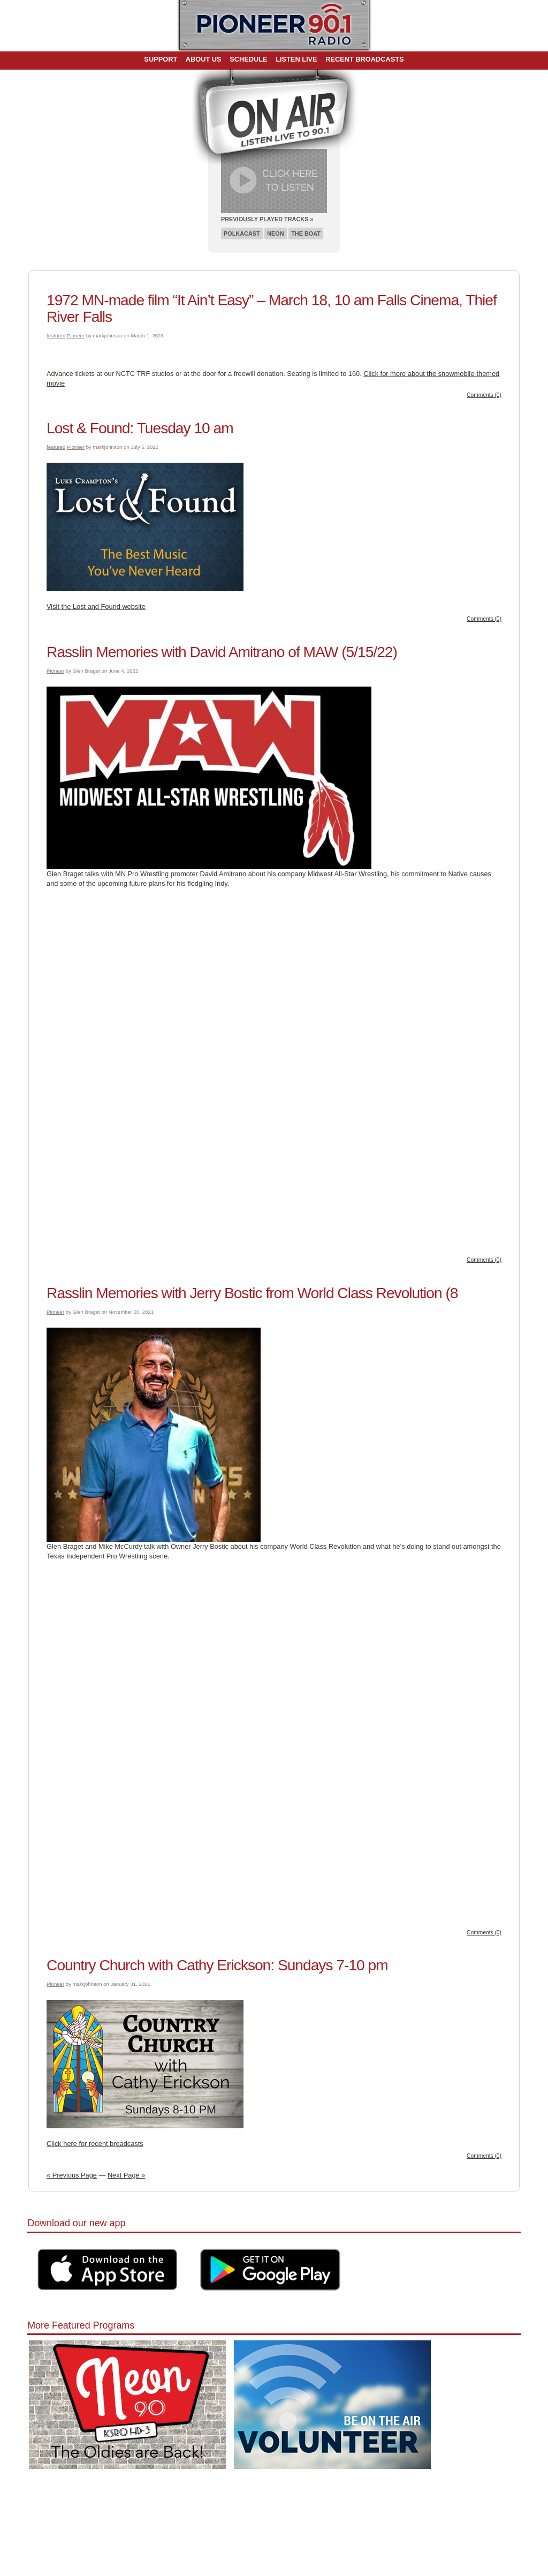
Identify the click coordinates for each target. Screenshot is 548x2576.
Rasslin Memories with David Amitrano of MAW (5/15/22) (222, 652)
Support (160, 59)
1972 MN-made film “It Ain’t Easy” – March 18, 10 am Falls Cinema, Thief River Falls (272, 308)
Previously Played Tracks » (267, 219)
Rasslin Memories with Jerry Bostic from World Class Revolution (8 (252, 1293)
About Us (204, 59)
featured (56, 335)
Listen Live (296, 59)
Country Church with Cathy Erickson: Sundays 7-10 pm (217, 1965)
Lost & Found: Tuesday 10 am (140, 428)
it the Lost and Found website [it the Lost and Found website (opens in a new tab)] (101, 606)
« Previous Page (72, 2175)
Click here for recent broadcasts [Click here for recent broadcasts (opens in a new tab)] (95, 2144)
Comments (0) (484, 395)
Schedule (248, 59)
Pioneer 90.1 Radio (274, 25)
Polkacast (242, 233)
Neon (275, 233)
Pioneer (76, 335)
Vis (51, 606)
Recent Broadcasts (364, 59)
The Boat (306, 233)
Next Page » (126, 2175)
